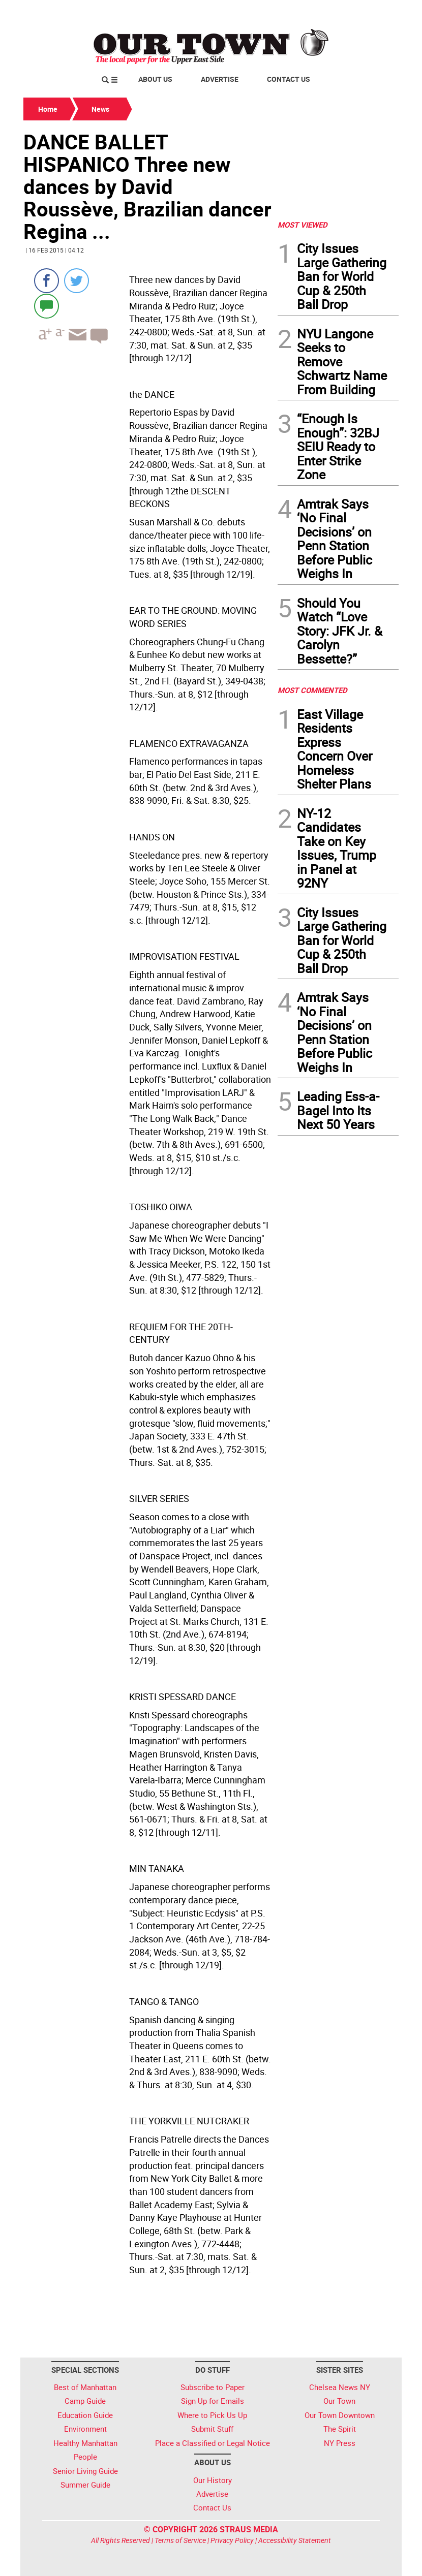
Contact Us (288, 79)
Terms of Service (180, 2540)
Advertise (219, 79)
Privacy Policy (232, 2540)
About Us (155, 79)
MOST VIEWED (302, 224)
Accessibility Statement (294, 2540)
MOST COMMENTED (312, 690)
